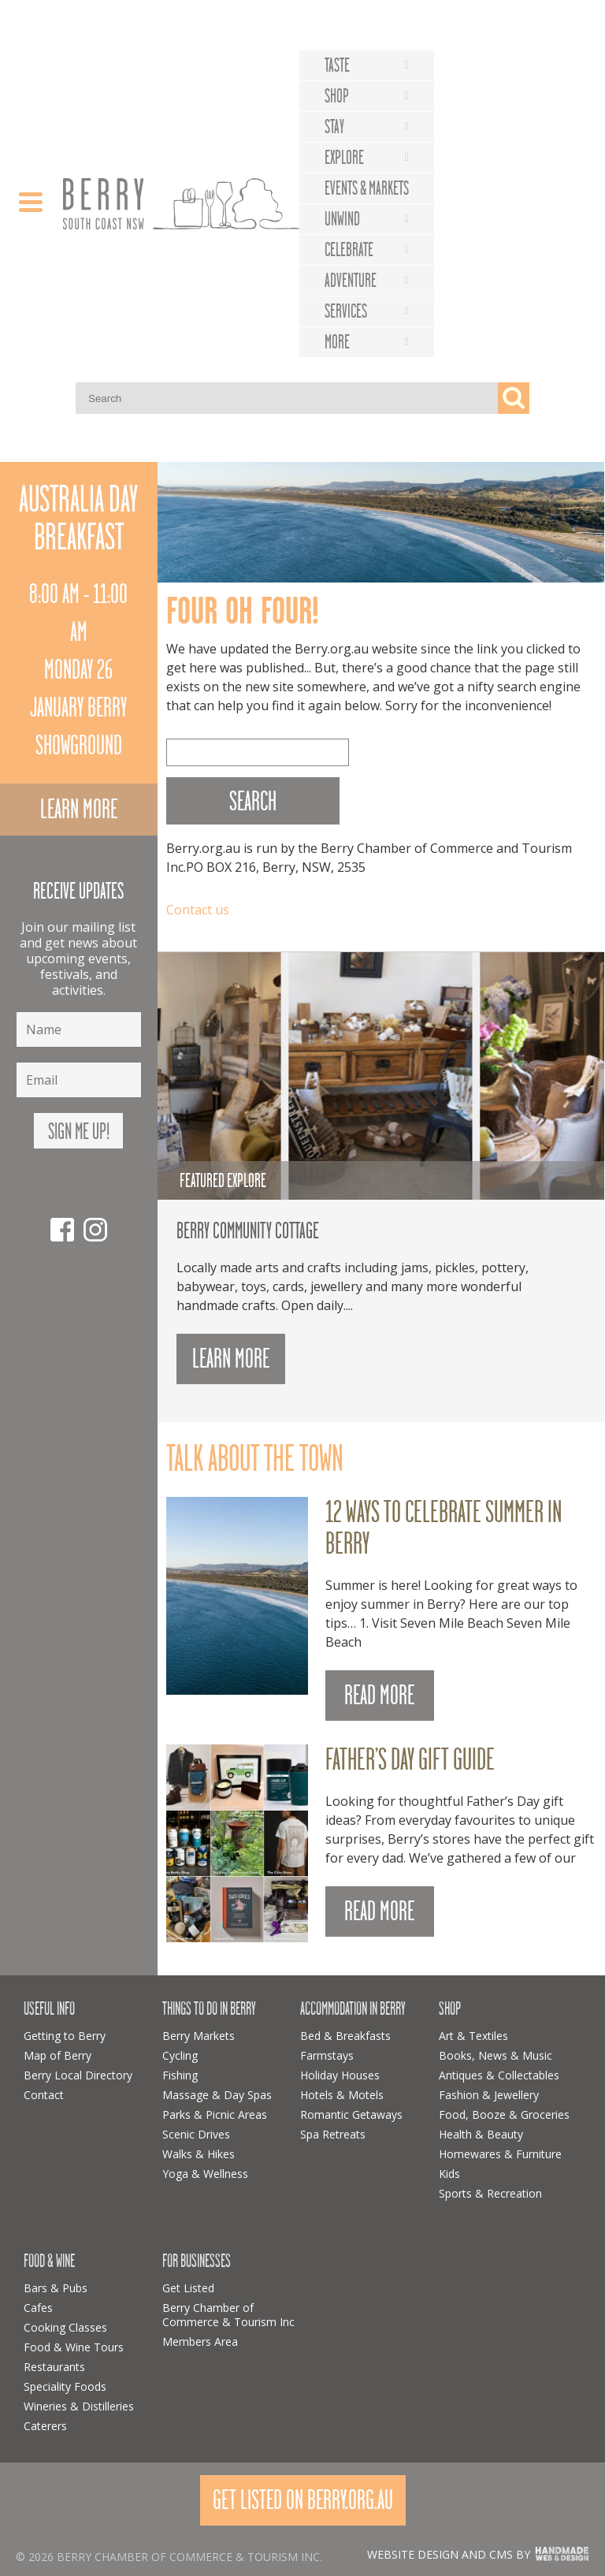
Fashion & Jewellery (489, 2094)
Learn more (78, 809)
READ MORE (379, 1695)
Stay (334, 127)
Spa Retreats (333, 2134)
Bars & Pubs (55, 2287)
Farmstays (327, 2055)
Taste (337, 65)
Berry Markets (198, 2035)
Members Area (200, 2341)
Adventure (351, 281)
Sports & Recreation (490, 2193)
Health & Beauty (481, 2134)
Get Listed (188, 2287)
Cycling (180, 2055)
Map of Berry (57, 2055)
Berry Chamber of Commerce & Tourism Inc (228, 2314)
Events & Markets (367, 188)
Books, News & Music (495, 2055)
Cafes (38, 2307)
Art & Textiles (473, 2035)
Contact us (197, 909)
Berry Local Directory (78, 2075)
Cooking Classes (65, 2327)
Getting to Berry (65, 2035)
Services (346, 311)
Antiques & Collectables (499, 2075)
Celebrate (349, 250)
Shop (337, 96)
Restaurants (54, 2366)
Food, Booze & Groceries (504, 2114)
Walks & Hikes (198, 2153)
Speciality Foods (65, 2386)
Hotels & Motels (342, 2094)
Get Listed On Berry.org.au (303, 2500)
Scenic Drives (196, 2134)
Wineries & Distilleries (79, 2406)
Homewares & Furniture (500, 2153)
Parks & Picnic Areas (214, 2114)
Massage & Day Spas (217, 2094)
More (337, 342)
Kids (449, 2173)
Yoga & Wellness (205, 2173)
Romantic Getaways (351, 2114)
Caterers (45, 2425)
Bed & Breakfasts (345, 2035)
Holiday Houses (340, 2075)
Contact (44, 2094)
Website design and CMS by (448, 2554)
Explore (344, 158)
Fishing (180, 2075)
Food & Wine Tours (74, 2347)
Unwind (342, 219)
